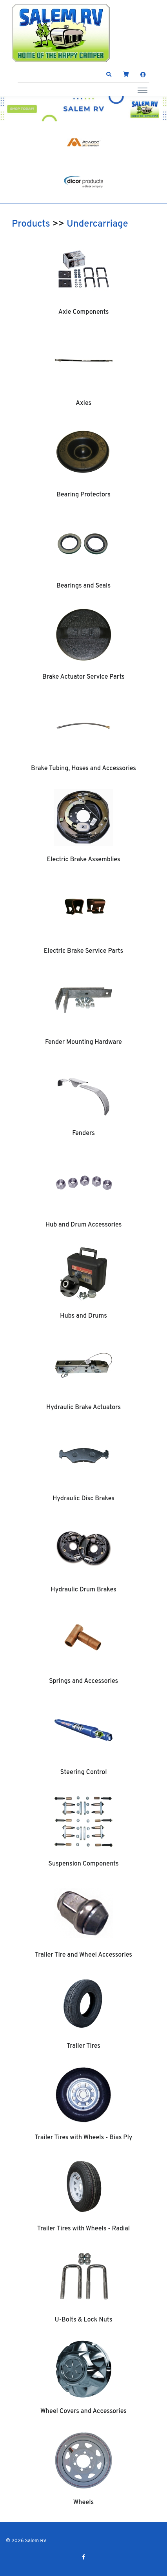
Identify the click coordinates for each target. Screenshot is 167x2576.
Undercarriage (97, 224)
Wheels (83, 2502)
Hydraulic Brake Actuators (83, 1408)
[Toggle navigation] (142, 90)
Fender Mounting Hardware (83, 1042)
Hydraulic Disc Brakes (83, 1499)
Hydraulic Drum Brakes (83, 1590)
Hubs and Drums (83, 1316)
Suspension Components (83, 1864)
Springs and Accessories (83, 1681)
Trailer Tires (83, 2046)
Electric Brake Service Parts (83, 951)
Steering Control (83, 1772)
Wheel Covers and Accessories (83, 2411)
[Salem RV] (61, 33)
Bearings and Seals (83, 586)
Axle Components (83, 312)
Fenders (83, 1133)
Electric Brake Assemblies (83, 860)
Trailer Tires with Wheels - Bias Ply (84, 2138)
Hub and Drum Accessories (83, 1225)
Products (31, 224)
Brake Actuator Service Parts (83, 677)
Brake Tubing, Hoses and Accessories (83, 769)
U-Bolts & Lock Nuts (84, 2320)
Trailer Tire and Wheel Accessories (83, 1955)
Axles (83, 403)
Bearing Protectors (83, 495)
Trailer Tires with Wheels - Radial (83, 2229)
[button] (109, 74)
